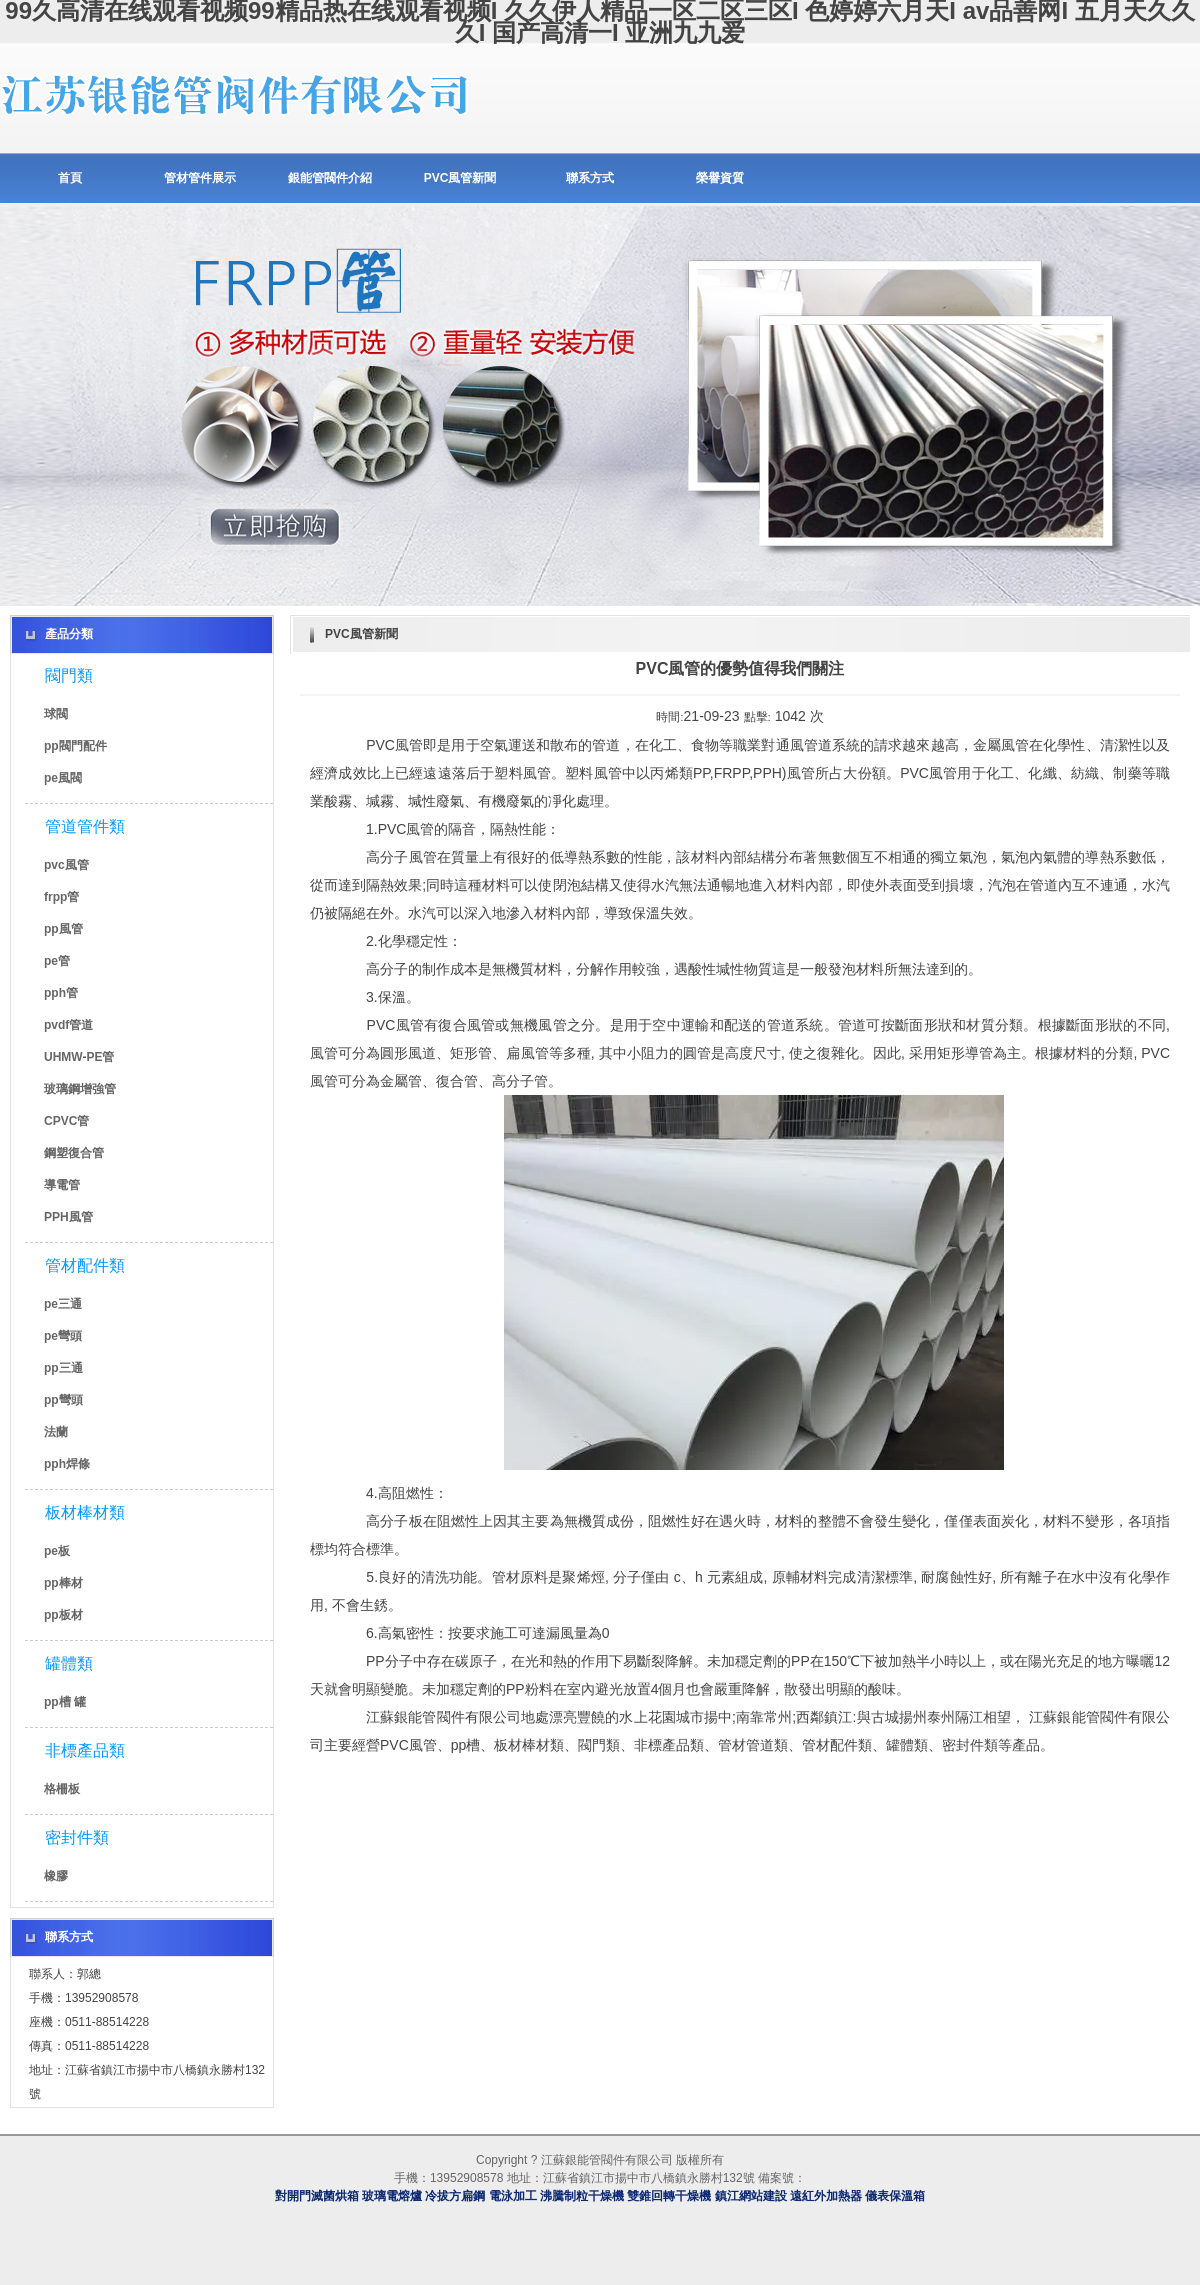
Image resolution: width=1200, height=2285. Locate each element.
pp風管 (63, 929)
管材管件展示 (200, 178)
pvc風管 (66, 865)
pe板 (57, 1551)
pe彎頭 (63, 1336)
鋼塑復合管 (74, 1153)
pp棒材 (63, 1583)
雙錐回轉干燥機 (669, 2196)
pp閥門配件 (75, 746)
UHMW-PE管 (79, 1057)
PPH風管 (68, 1217)
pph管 (61, 993)
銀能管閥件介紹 (330, 178)
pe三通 (63, 1304)
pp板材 (63, 1615)
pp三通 (63, 1368)
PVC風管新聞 (460, 178)
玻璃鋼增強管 (80, 1089)
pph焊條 (67, 1464)
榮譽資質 (720, 178)
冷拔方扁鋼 (455, 2196)
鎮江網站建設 (751, 2196)
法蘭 (56, 1432)
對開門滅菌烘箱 (317, 2196)
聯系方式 (590, 178)
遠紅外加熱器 (826, 2196)
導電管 (62, 1185)
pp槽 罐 (65, 1702)
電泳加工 (513, 2196)
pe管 (57, 961)
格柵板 (62, 1789)
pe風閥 (63, 778)
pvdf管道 (68, 1025)
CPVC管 (66, 1121)
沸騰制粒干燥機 (582, 2196)
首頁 (70, 178)
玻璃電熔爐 (392, 2196)
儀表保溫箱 (895, 2196)
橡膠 (56, 1876)
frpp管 (61, 897)
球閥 (56, 714)
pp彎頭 (63, 1400)
